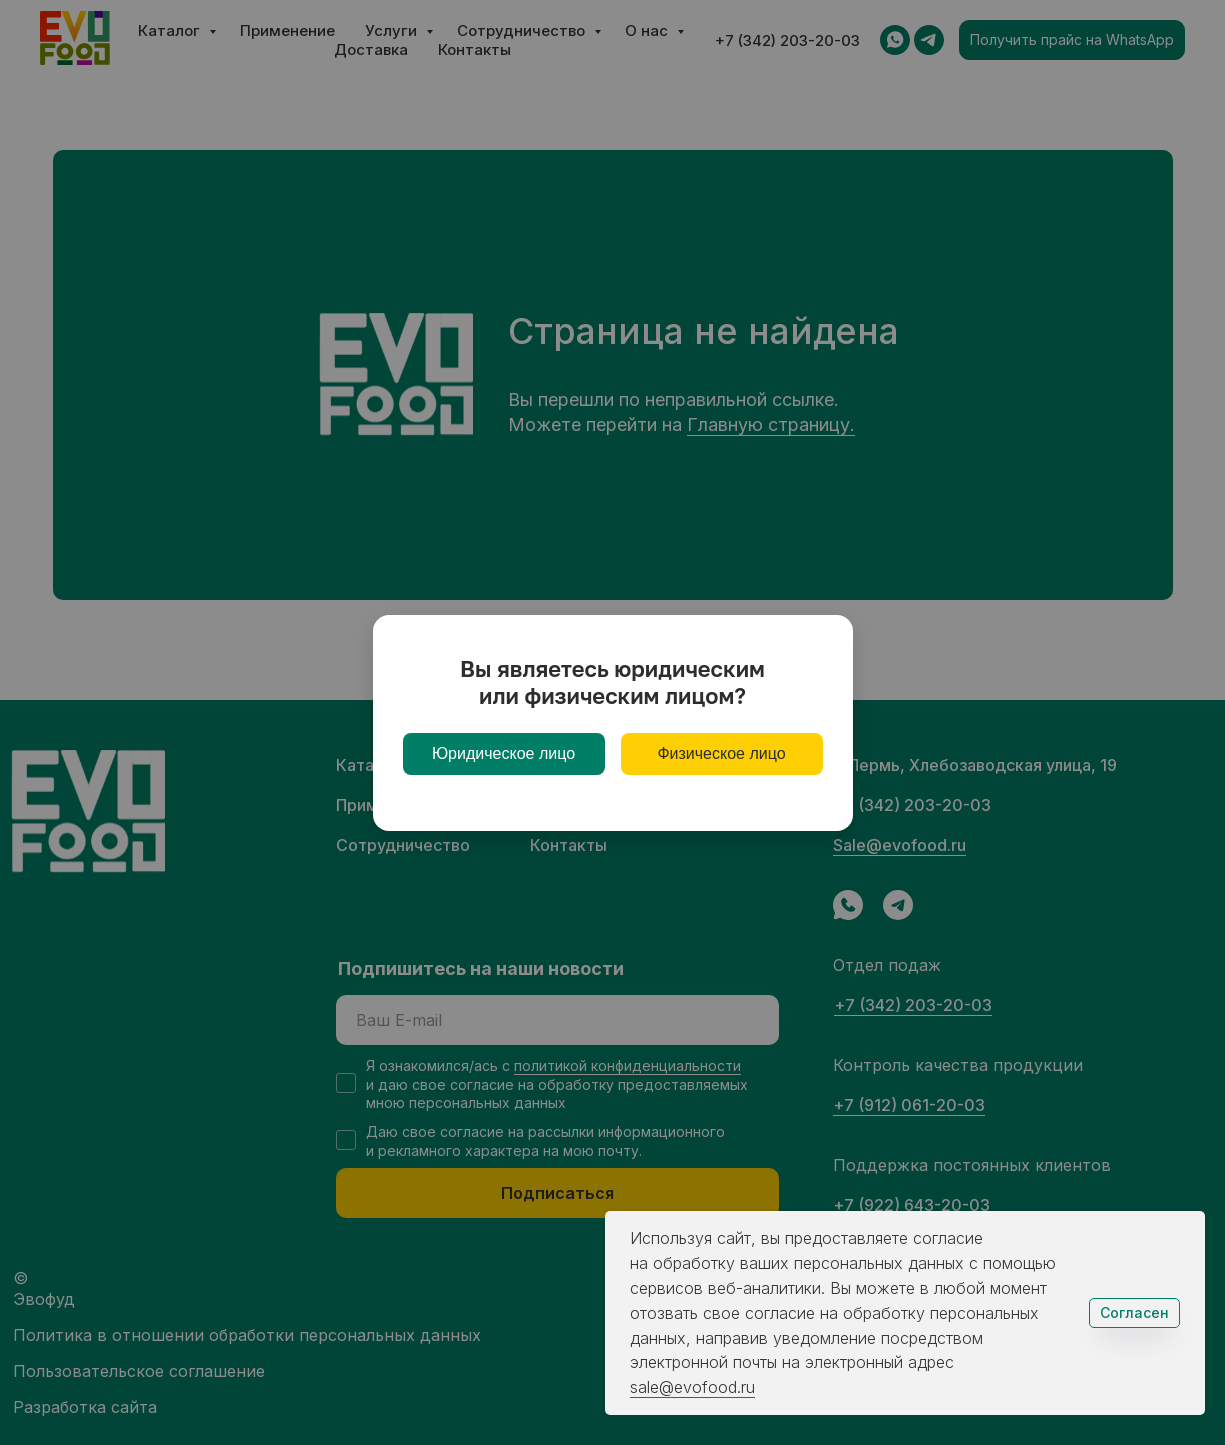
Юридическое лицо (503, 753)
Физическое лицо (721, 753)
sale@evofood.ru (692, 1387)
